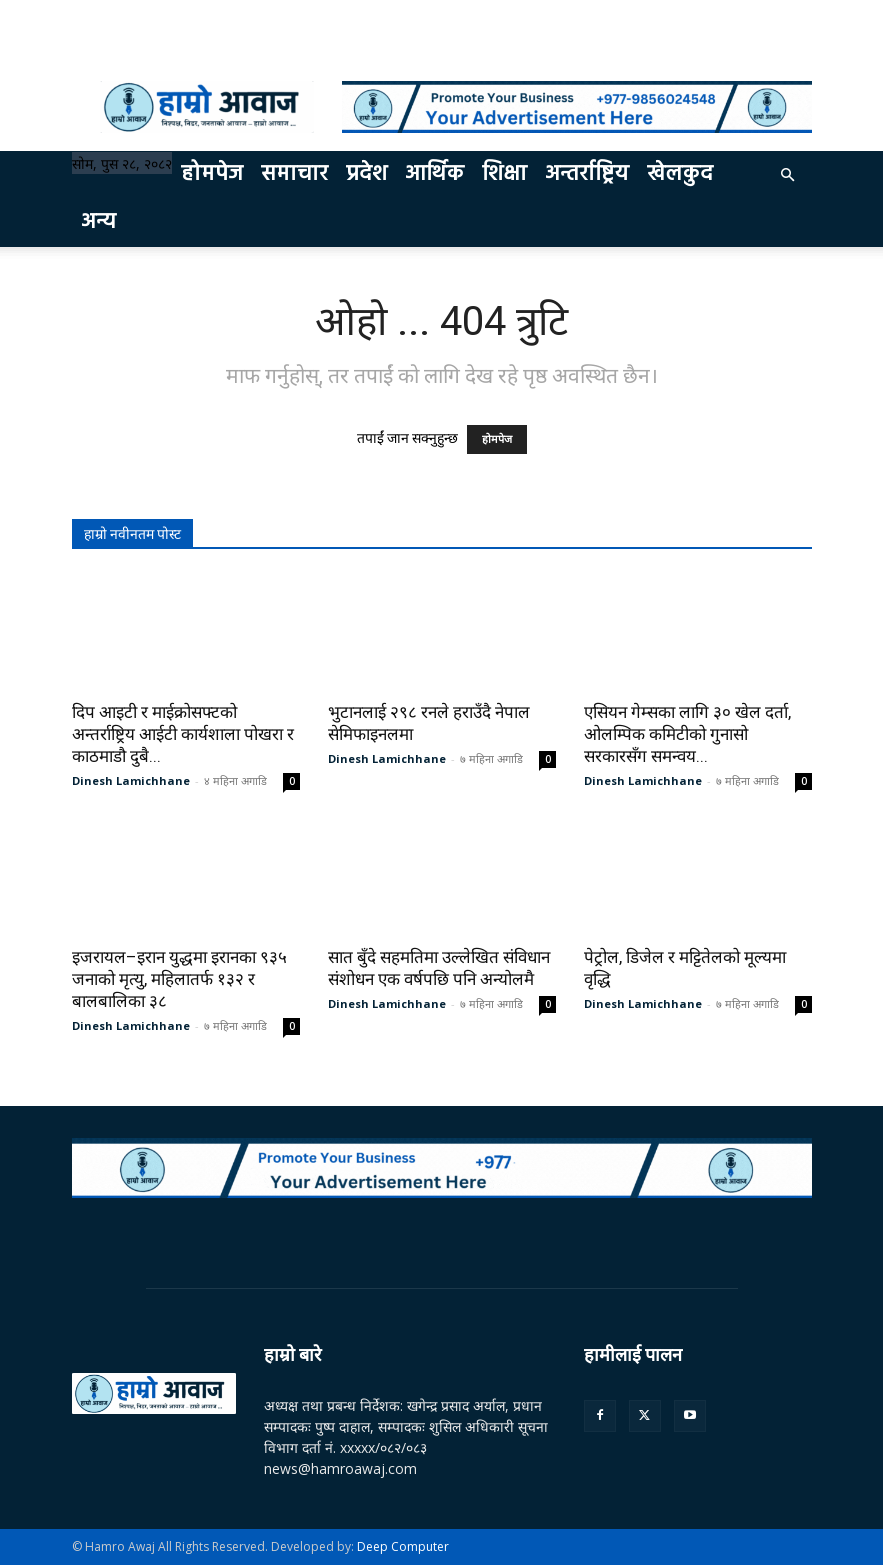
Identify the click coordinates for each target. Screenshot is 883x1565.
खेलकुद (680, 174)
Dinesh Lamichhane (131, 780)
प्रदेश (366, 174)
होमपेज (212, 174)
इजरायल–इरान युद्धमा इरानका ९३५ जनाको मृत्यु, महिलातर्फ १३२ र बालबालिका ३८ (179, 979)
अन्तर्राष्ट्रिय (587, 174)
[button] (788, 175)
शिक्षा (504, 174)
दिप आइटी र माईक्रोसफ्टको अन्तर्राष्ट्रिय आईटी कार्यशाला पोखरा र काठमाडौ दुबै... (183, 734)
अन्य (98, 222)
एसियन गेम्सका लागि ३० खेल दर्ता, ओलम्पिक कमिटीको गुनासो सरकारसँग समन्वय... (687, 734)
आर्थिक (434, 174)
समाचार (294, 174)
